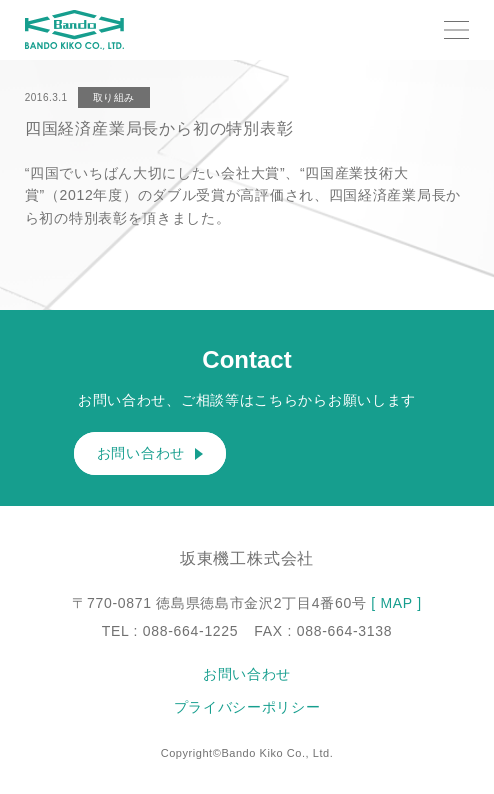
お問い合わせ (150, 454)
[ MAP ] (396, 603)
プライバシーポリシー (247, 707)
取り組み (114, 97)
